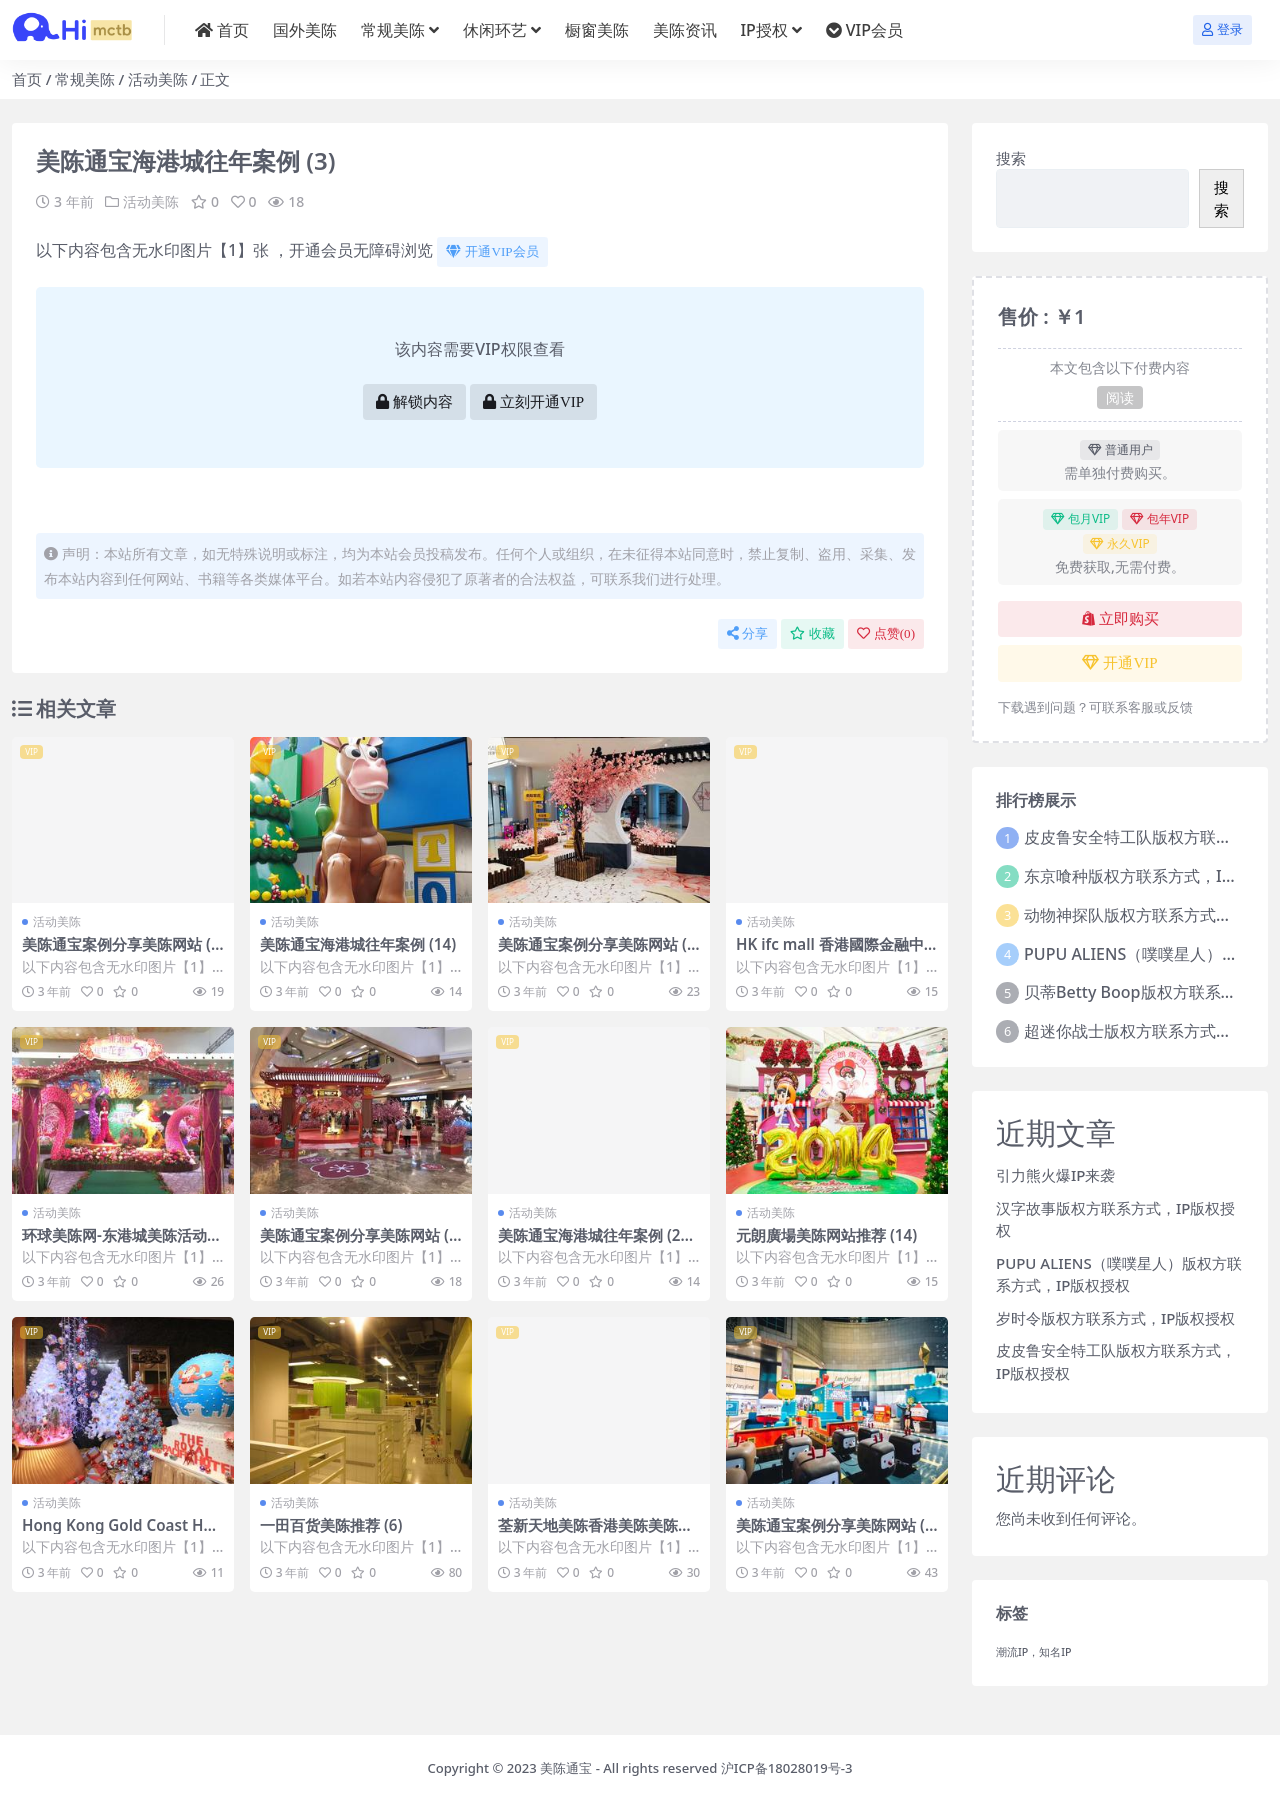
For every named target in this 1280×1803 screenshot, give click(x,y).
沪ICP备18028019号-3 (787, 1768)
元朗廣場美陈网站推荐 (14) (826, 1235)
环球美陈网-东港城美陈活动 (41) (114, 1244)
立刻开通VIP (533, 402)
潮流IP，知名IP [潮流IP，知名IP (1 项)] (1034, 1652)
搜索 (1011, 158)
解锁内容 (414, 402)
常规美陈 (85, 79)
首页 (27, 79)
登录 (1222, 29)
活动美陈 (158, 79)
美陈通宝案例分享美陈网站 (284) (835, 1534)
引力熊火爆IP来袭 (1055, 1175)
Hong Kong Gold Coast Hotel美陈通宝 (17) (120, 1534)
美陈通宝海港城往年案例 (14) (358, 944)
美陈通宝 (566, 1768)
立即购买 (1120, 619)
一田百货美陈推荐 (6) (331, 1525)
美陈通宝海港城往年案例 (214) (593, 1244)
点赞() (886, 633)
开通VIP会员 (492, 251)
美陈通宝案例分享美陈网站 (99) (597, 953)
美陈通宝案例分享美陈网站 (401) (359, 1244)
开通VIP (1119, 663)
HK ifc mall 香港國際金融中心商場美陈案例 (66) (830, 953)
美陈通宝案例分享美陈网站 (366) (121, 953)
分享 (747, 633)
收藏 (812, 633)
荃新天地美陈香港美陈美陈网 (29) (595, 1534)
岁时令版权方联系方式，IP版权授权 (1115, 1318)
